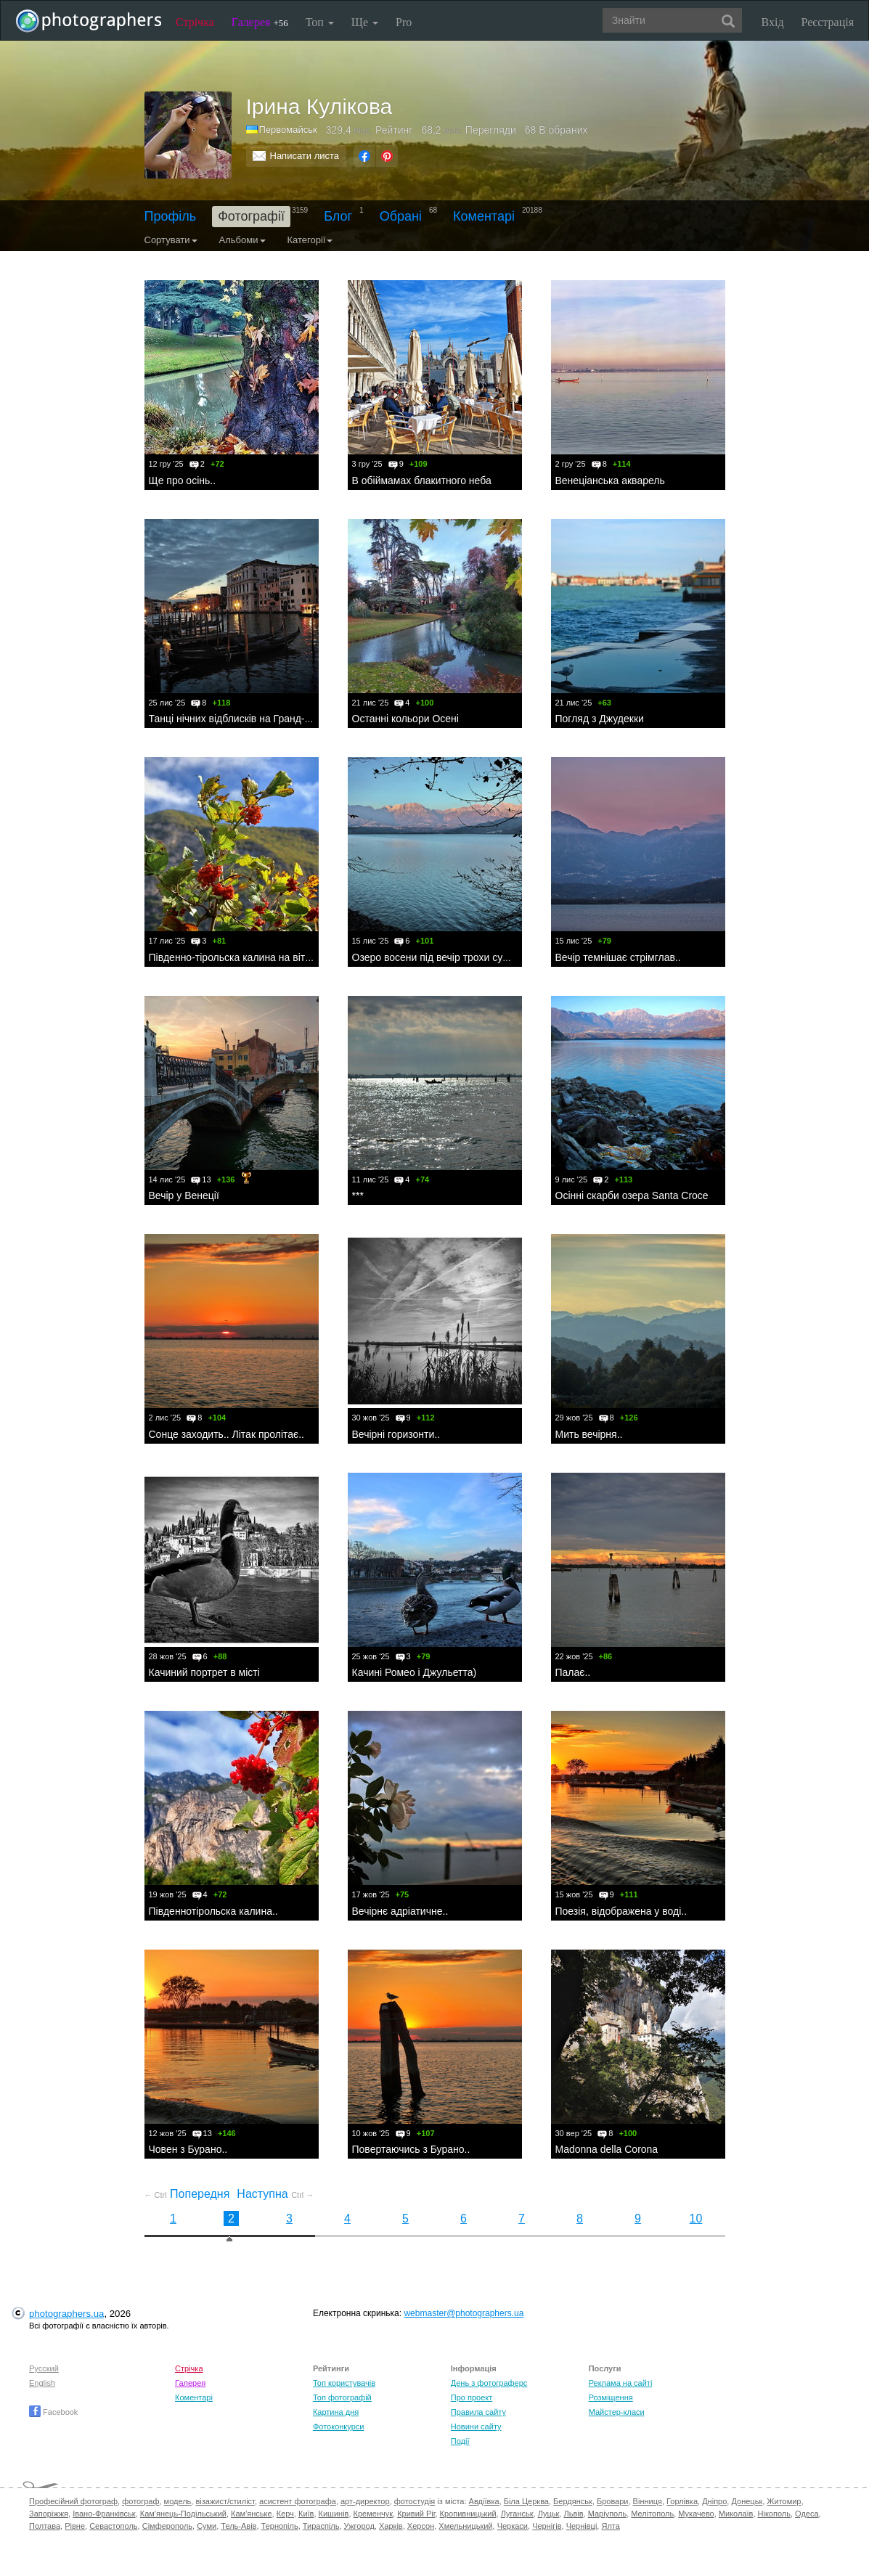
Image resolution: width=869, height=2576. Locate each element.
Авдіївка (484, 2501)
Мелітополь (652, 2513)
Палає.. (573, 1672)
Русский (44, 2368)
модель (178, 2501)
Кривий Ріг (416, 2513)
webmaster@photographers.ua (463, 2313)
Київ (306, 2513)
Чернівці (581, 2526)
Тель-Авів (238, 2526)
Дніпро (714, 2501)
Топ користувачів (344, 2383)
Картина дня (336, 2412)
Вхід (773, 22)
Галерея (260, 22)
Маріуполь (607, 2513)
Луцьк (549, 2513)
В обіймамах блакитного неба (421, 480)
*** (358, 1195)
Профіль (170, 216)
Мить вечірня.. (589, 1434)
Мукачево (696, 2513)
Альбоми (242, 239)
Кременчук (373, 2513)
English (42, 2383)
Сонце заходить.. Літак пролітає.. (227, 1434)
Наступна (275, 2194)
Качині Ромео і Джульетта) (414, 1672)
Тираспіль (321, 2526)
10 (696, 2218)
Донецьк (746, 2501)
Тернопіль (279, 2526)
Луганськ (517, 2513)
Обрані (401, 216)
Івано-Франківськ (104, 2513)
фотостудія (415, 2501)
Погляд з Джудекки (599, 718)
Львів (573, 2513)
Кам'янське (251, 2513)
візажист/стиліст (224, 2501)
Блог (338, 216)
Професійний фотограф (73, 2501)
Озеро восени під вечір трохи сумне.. (439, 957)
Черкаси (512, 2526)
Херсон (420, 2526)
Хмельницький (465, 2526)
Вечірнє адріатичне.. (400, 1911)
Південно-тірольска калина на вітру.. (235, 957)
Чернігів (546, 2526)
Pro (404, 22)
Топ (320, 22)
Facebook (53, 2412)
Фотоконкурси (338, 2426)
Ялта (610, 2526)
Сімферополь (167, 2526)
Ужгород (359, 2526)
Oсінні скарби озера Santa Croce (632, 1195)
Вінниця (647, 2501)
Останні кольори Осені (405, 718)
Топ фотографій (342, 2397)
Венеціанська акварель (610, 480)
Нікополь (774, 2513)
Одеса (806, 2513)
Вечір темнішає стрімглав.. (618, 957)
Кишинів (334, 2513)
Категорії (310, 239)
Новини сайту (476, 2426)
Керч (285, 2513)
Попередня (187, 2194)
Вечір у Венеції (184, 1195)
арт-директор (365, 2501)
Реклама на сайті (621, 2383)
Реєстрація (827, 22)
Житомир (784, 2501)
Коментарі (484, 216)
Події (460, 2441)
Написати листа (305, 155)
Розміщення (611, 2397)
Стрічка (195, 22)
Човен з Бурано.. (188, 2149)
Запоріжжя (48, 2513)
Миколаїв (736, 2513)
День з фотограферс (489, 2383)
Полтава (44, 2526)
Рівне (75, 2526)
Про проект (471, 2397)
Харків (391, 2526)
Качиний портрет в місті (204, 1672)
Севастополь (113, 2526)
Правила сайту (478, 2412)
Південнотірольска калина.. (213, 1911)
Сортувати (170, 239)
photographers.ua (66, 2313)
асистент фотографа (297, 2501)
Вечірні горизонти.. (396, 1434)
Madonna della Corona (606, 2149)
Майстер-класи (617, 2412)
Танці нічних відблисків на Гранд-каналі (242, 718)
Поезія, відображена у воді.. (621, 1911)
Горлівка (682, 2501)
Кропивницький (468, 2513)
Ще (364, 22)
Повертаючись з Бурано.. (411, 2149)
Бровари (613, 2501)
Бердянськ (572, 2501)
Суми (206, 2526)
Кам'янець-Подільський (183, 2513)
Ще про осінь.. (182, 480)
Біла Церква (526, 2501)
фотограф (140, 2501)
